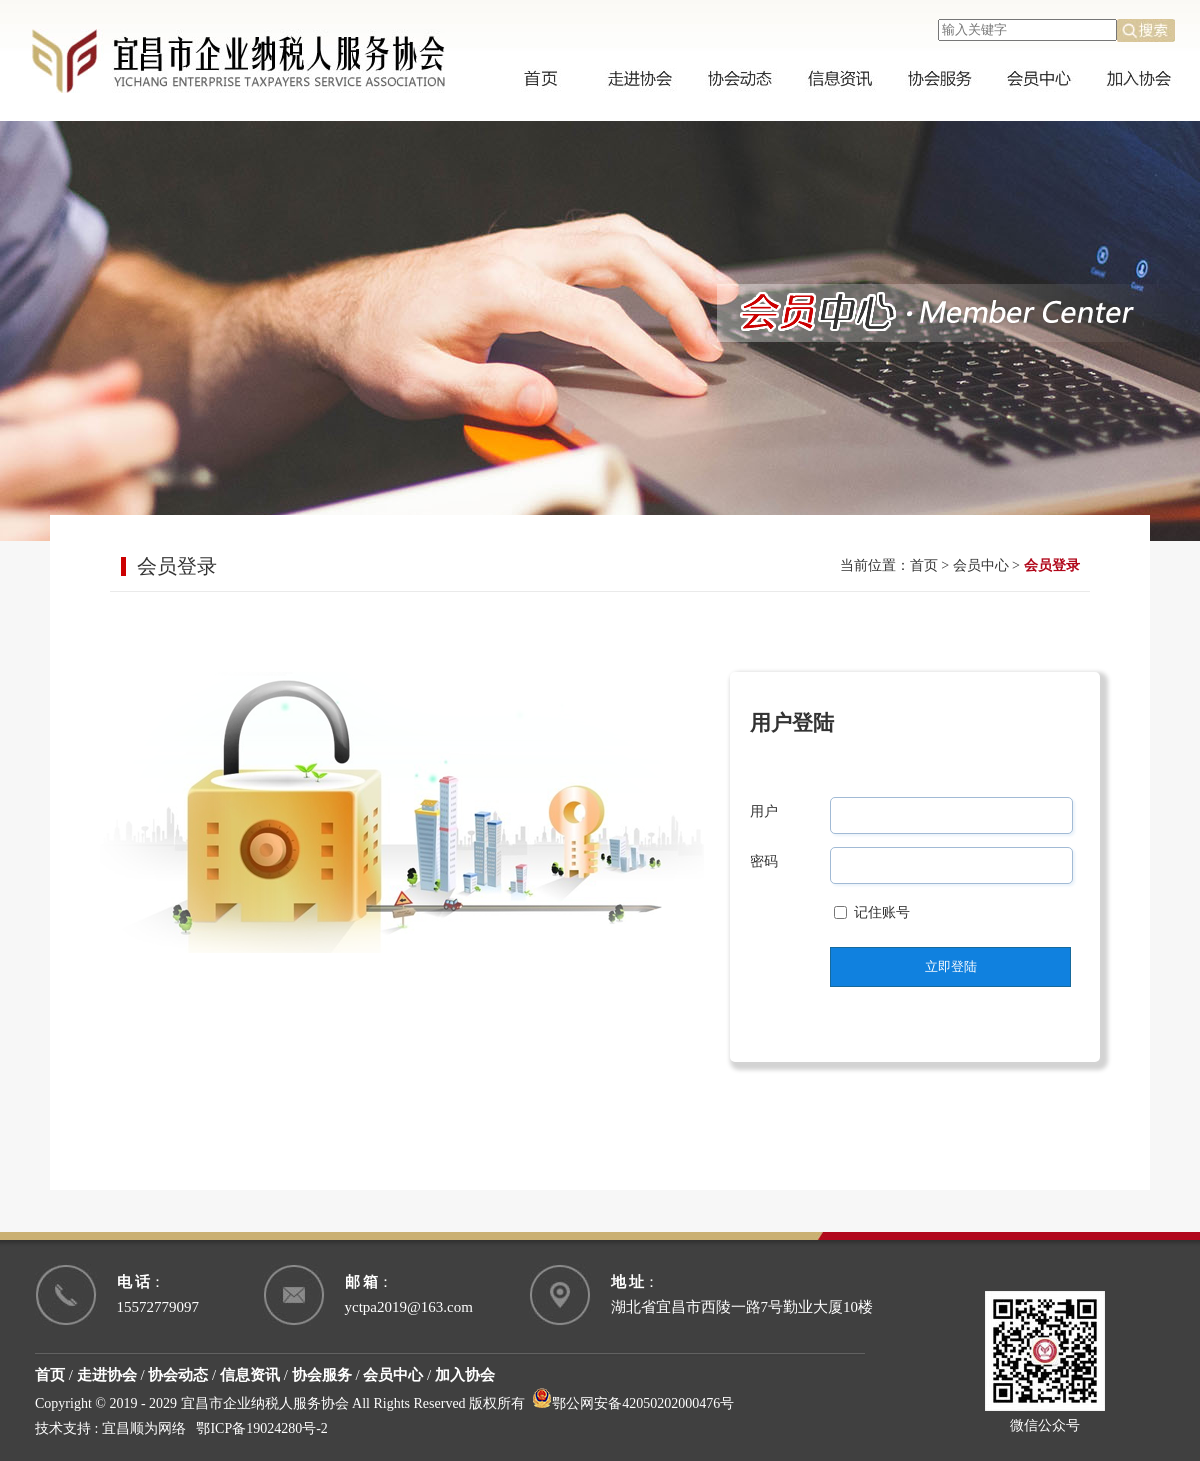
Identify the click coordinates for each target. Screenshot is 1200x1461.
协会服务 (322, 1375)
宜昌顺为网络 (144, 1428)
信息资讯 (250, 1375)
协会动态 (178, 1375)
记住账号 (882, 912)
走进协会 (107, 1375)
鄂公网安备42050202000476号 (633, 1403)
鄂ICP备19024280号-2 (261, 1428)
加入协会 (465, 1375)
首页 (924, 565)
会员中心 (981, 565)
